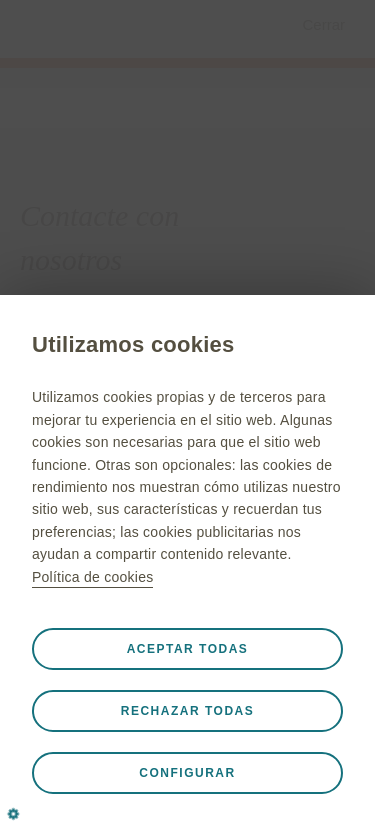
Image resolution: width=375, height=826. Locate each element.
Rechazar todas (187, 711)
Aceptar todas (188, 649)
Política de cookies (92, 577)
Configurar (187, 773)
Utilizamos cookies (133, 344)
